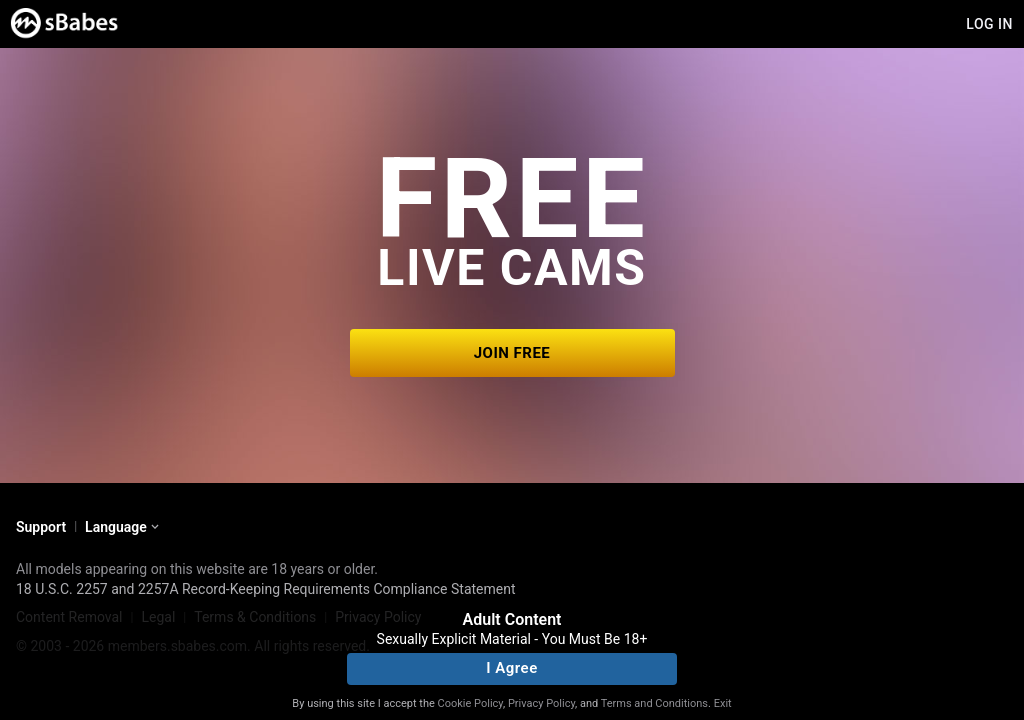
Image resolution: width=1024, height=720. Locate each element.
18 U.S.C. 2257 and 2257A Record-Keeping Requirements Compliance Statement (266, 589)
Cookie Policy (470, 703)
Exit (723, 703)
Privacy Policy (541, 703)
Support (41, 527)
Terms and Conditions (654, 703)
